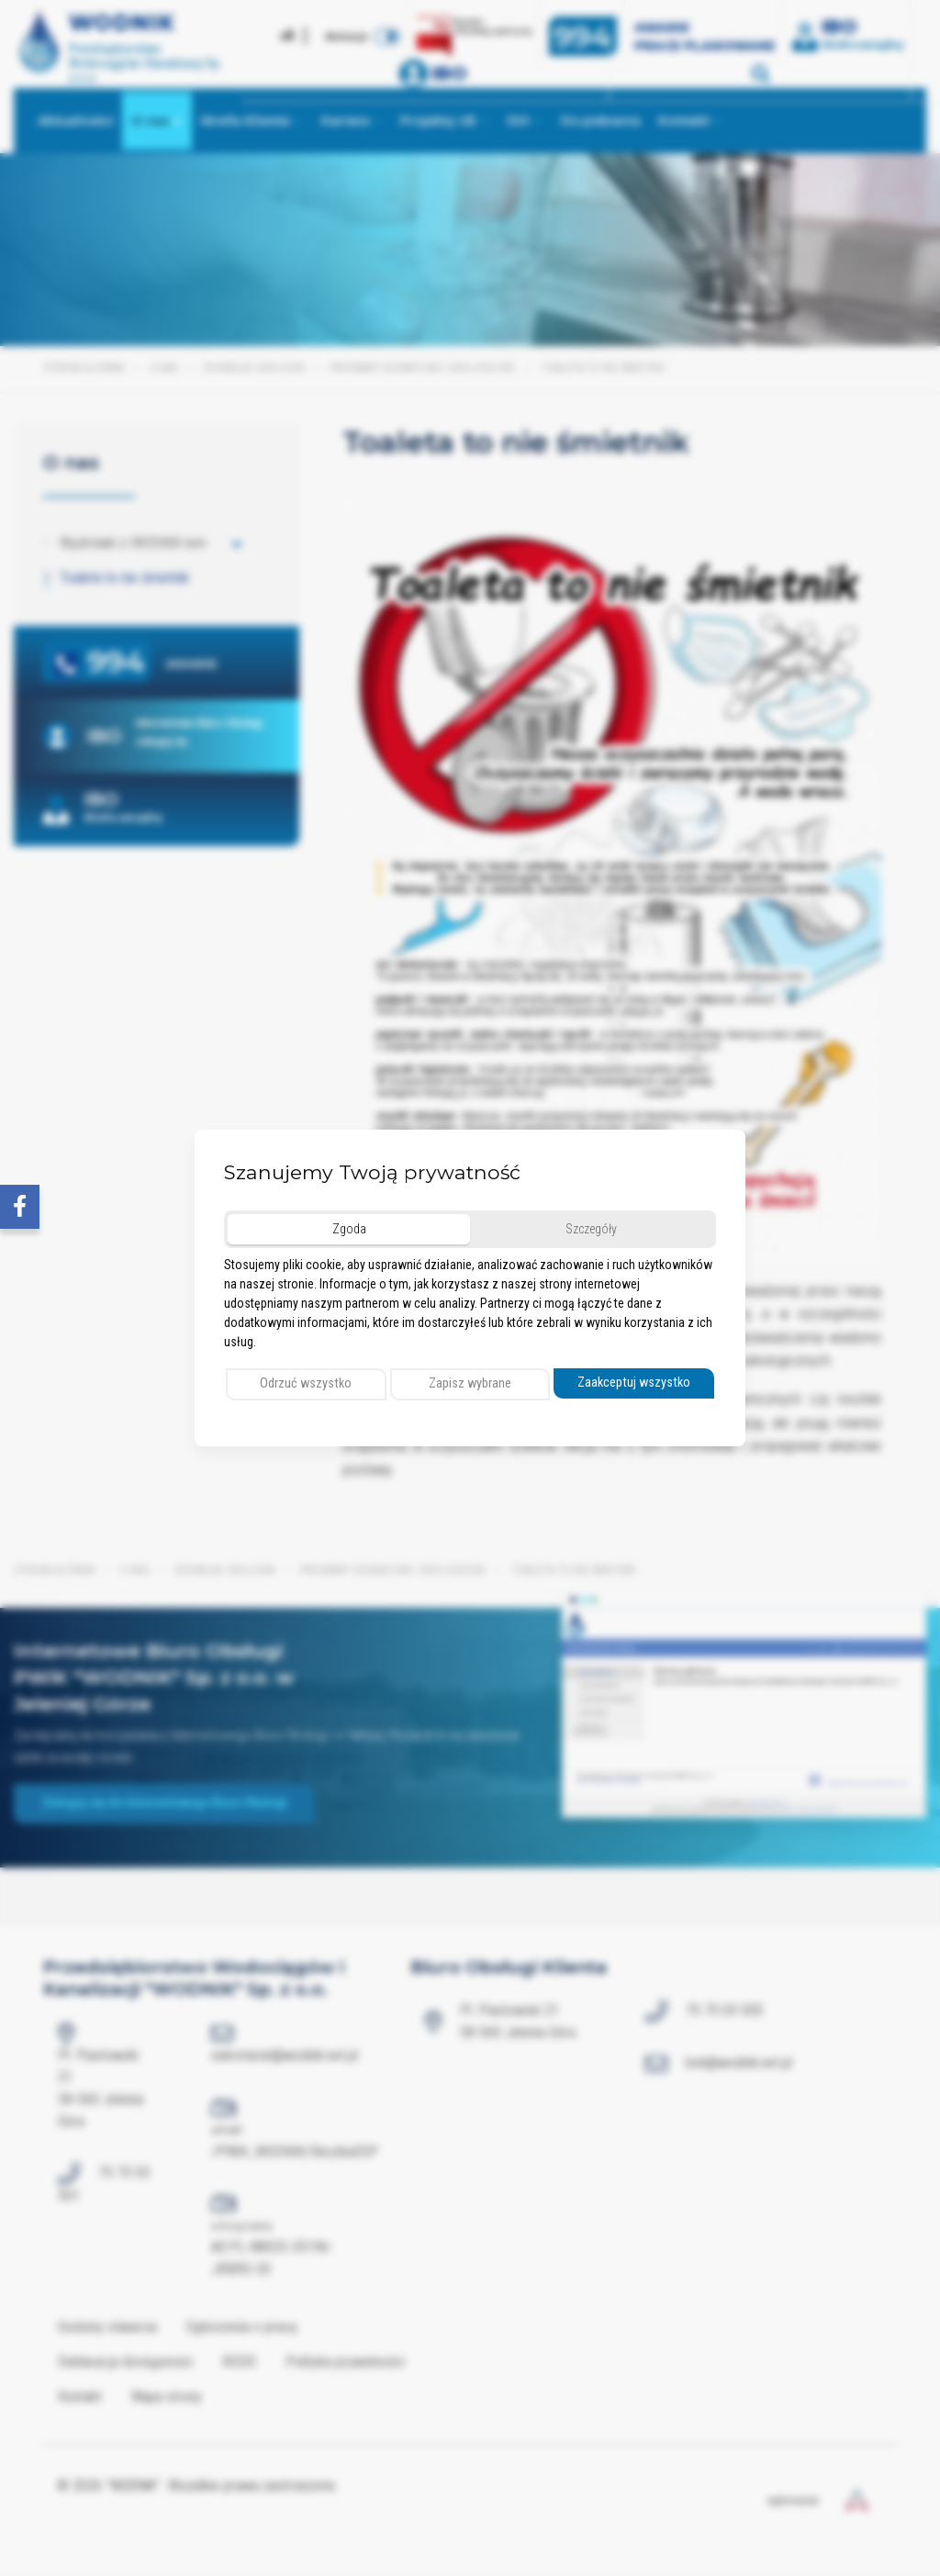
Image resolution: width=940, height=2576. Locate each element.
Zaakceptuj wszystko (633, 1382)
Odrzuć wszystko (306, 1383)
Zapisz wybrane (470, 1383)
